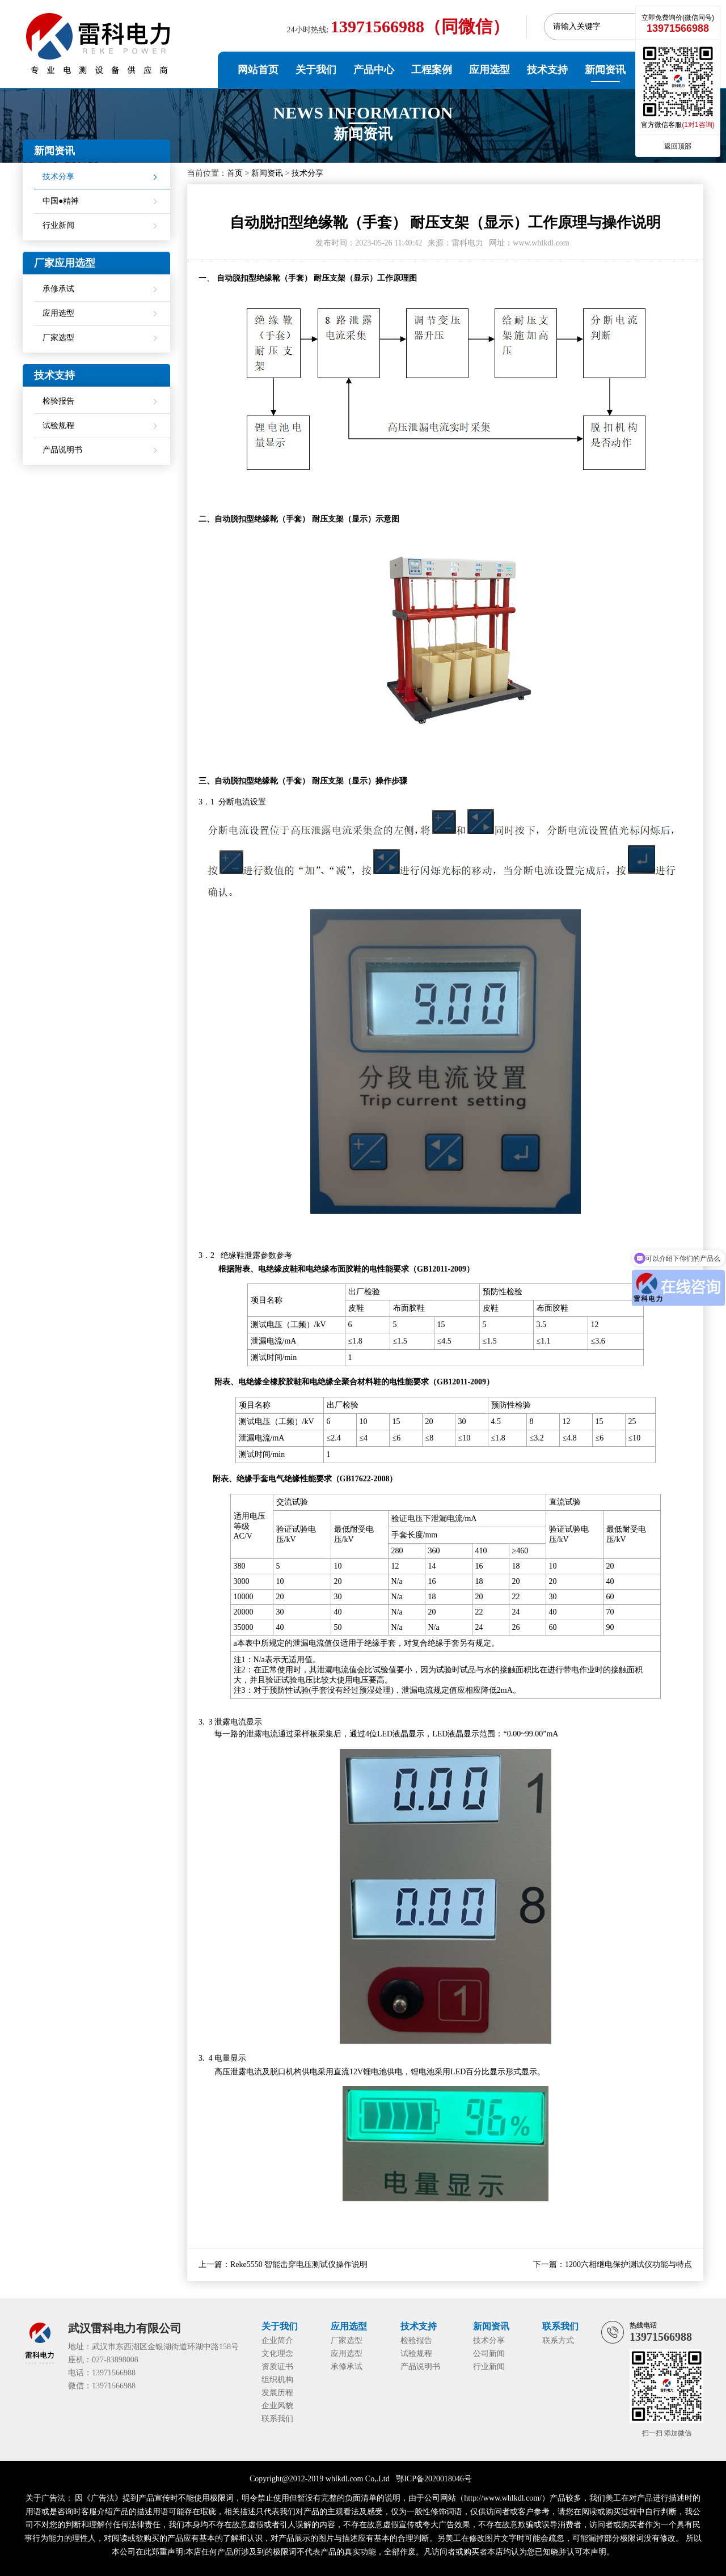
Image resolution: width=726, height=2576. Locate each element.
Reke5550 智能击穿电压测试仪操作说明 (299, 2264)
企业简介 (277, 2340)
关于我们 (316, 69)
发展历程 (277, 2392)
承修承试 (58, 289)
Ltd (383, 2479)
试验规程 (58, 425)
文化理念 (277, 2353)
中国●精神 (61, 201)
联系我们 (277, 2418)
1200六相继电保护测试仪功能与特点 (628, 2264)
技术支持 (547, 69)
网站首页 (258, 69)
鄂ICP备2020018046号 (434, 2479)
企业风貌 (277, 2405)
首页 (235, 173)
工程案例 (431, 69)
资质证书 (277, 2366)
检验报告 (58, 401)
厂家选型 (58, 337)
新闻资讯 (605, 69)
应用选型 (489, 69)
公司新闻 (489, 2353)
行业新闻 (58, 225)
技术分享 (307, 173)
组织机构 (277, 2379)
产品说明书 (62, 450)
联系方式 (558, 2340)
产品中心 (373, 69)
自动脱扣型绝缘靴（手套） (264, 278)
